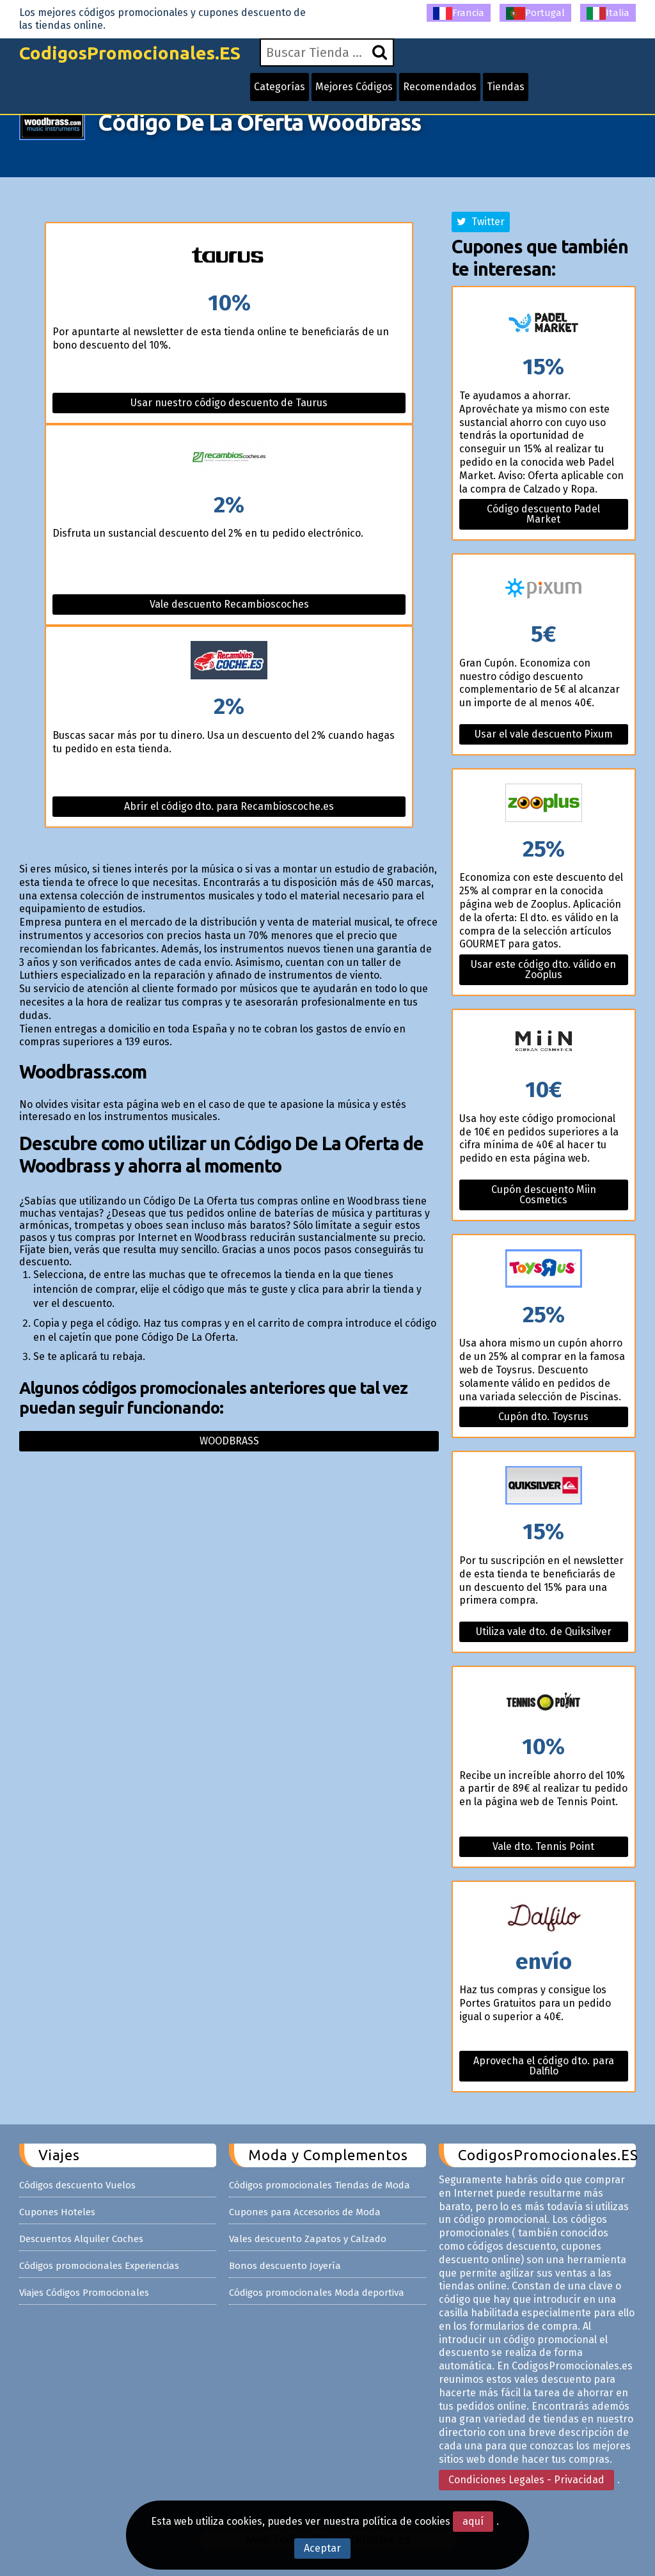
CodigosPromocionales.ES (130, 53)
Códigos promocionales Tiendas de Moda (319, 2185)
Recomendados (440, 87)
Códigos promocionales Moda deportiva (316, 2292)
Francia (458, 13)
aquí (473, 2521)
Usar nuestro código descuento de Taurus (229, 403)
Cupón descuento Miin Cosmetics (543, 1194)
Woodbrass (229, 1441)
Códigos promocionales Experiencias (99, 2266)
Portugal (535, 13)
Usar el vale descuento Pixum (544, 734)
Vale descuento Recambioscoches (229, 604)
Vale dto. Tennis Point (543, 1846)
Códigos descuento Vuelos (77, 2185)
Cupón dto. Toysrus (543, 1416)
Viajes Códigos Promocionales (84, 2292)
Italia (608, 13)
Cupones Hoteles (57, 2212)
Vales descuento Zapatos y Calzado (307, 2239)
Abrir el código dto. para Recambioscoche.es (229, 806)
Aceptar (322, 2548)
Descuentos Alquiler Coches (81, 2239)
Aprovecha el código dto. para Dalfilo (543, 2066)
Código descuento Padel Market (543, 514)
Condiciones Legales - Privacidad (526, 2480)
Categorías (279, 87)
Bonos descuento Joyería (285, 2266)
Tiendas (506, 87)
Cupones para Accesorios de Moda (305, 2212)
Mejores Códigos (354, 87)
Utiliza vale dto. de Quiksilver (544, 1631)
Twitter (481, 222)
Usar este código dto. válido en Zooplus (543, 969)
